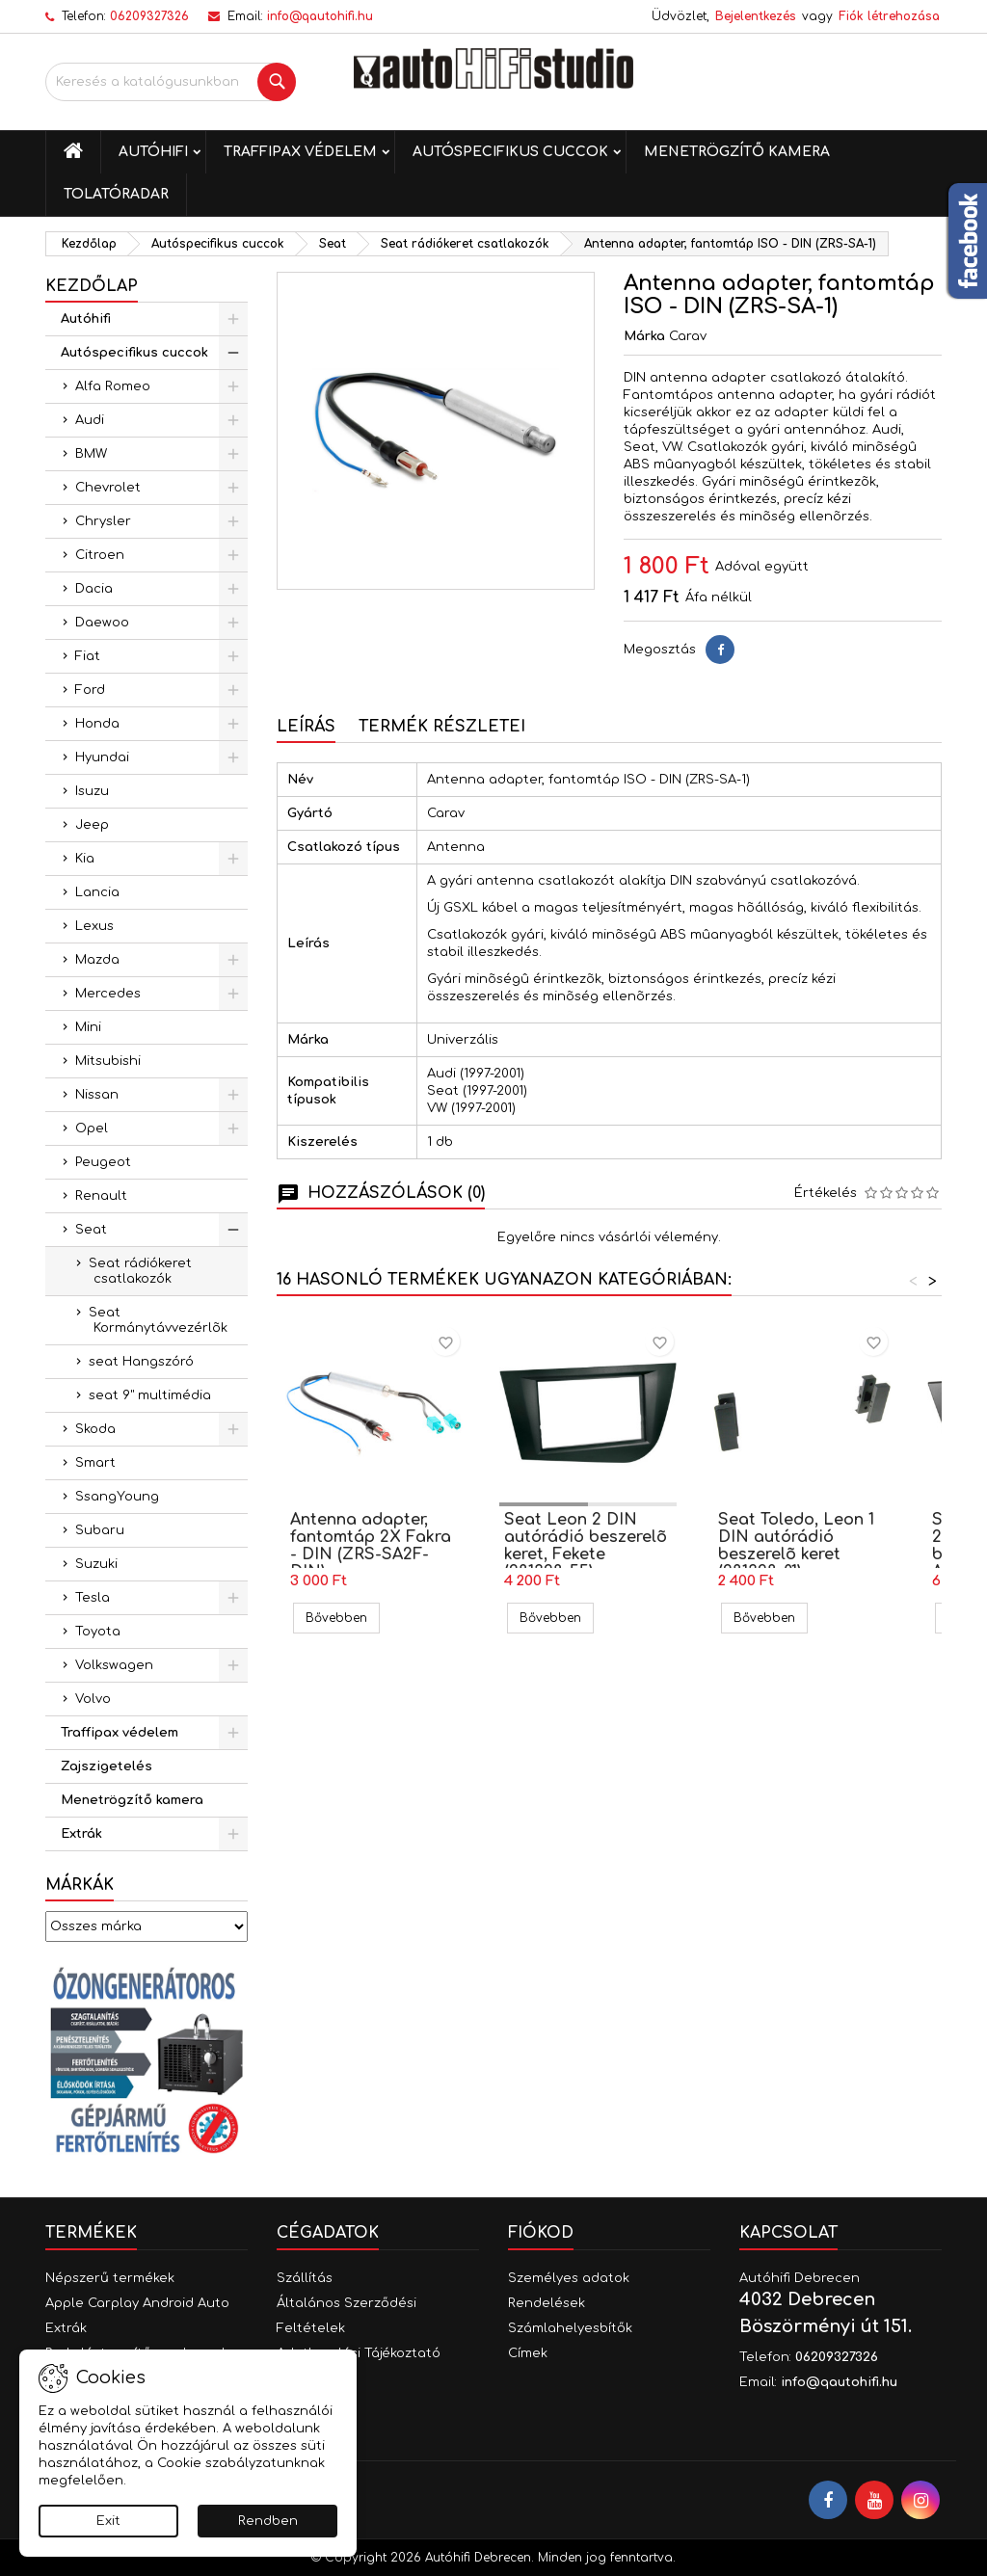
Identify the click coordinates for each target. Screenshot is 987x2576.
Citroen (99, 555)
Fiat (87, 656)
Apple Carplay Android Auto (137, 2303)
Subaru (99, 1530)
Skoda (95, 1429)
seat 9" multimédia (150, 1395)
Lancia (97, 892)
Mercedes (108, 993)
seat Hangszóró (141, 1361)
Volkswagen (114, 1665)
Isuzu (92, 791)
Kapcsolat (788, 2233)
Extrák (81, 1834)
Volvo (93, 1699)
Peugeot (103, 1162)
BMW (91, 454)
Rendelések (546, 2303)
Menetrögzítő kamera (737, 152)
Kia (84, 858)
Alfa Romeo (112, 386)
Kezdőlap (91, 286)
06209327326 (149, 16)
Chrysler (103, 521)
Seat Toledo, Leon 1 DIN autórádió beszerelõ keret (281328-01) (796, 1545)
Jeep (92, 825)
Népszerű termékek (109, 2278)
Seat (91, 1229)
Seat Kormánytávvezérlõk (158, 1320)
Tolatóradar (116, 194)
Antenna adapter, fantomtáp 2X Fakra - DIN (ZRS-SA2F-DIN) (370, 1545)
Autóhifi (153, 152)
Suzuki (96, 1564)
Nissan (97, 1095)
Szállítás (305, 2278)
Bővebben (343, 1617)
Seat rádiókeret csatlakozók (140, 1271)
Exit (108, 2521)
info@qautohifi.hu (320, 16)
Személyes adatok (568, 2278)
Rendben (268, 2521)
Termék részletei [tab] (442, 726)
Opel (91, 1128)
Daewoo (102, 622)
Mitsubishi (108, 1061)
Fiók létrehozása (889, 16)
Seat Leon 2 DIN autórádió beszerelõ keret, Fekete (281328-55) (585, 1545)
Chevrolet (108, 487)
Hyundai (102, 757)
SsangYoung (117, 1496)
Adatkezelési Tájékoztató (358, 2353)
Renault (101, 1196)
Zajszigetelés (106, 1766)
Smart (95, 1463)
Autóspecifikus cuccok (510, 152)
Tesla (92, 1598)
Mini (88, 1027)
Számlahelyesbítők (570, 2328)
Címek (527, 2353)
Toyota (97, 1631)
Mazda (97, 960)
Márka (644, 336)
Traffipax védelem (300, 152)
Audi (89, 420)
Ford (90, 690)
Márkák (79, 1885)
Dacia (94, 589)
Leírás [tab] (306, 726)
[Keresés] (170, 82)
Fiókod (541, 2233)
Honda (97, 723)
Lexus (94, 926)
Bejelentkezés (755, 16)
